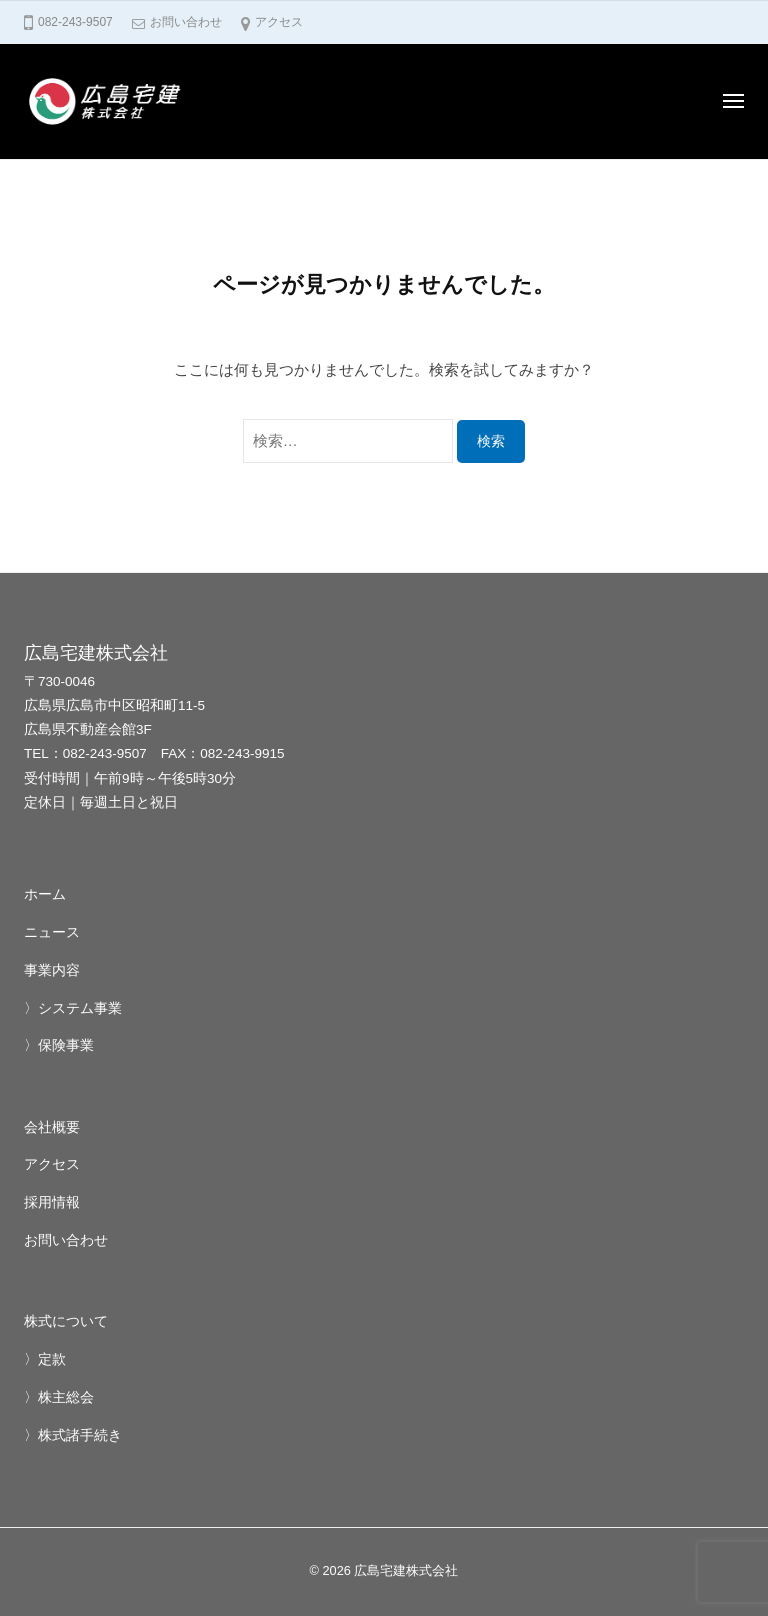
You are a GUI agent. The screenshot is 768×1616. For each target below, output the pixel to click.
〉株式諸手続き (73, 1435)
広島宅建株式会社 (406, 1570)
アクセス (279, 22)
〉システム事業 (73, 1008)
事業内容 (52, 970)
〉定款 (45, 1359)
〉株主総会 (59, 1397)
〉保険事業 (59, 1045)
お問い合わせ (186, 22)
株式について (66, 1321)
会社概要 (52, 1127)
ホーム (45, 894)
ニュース (52, 932)
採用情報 (52, 1202)
